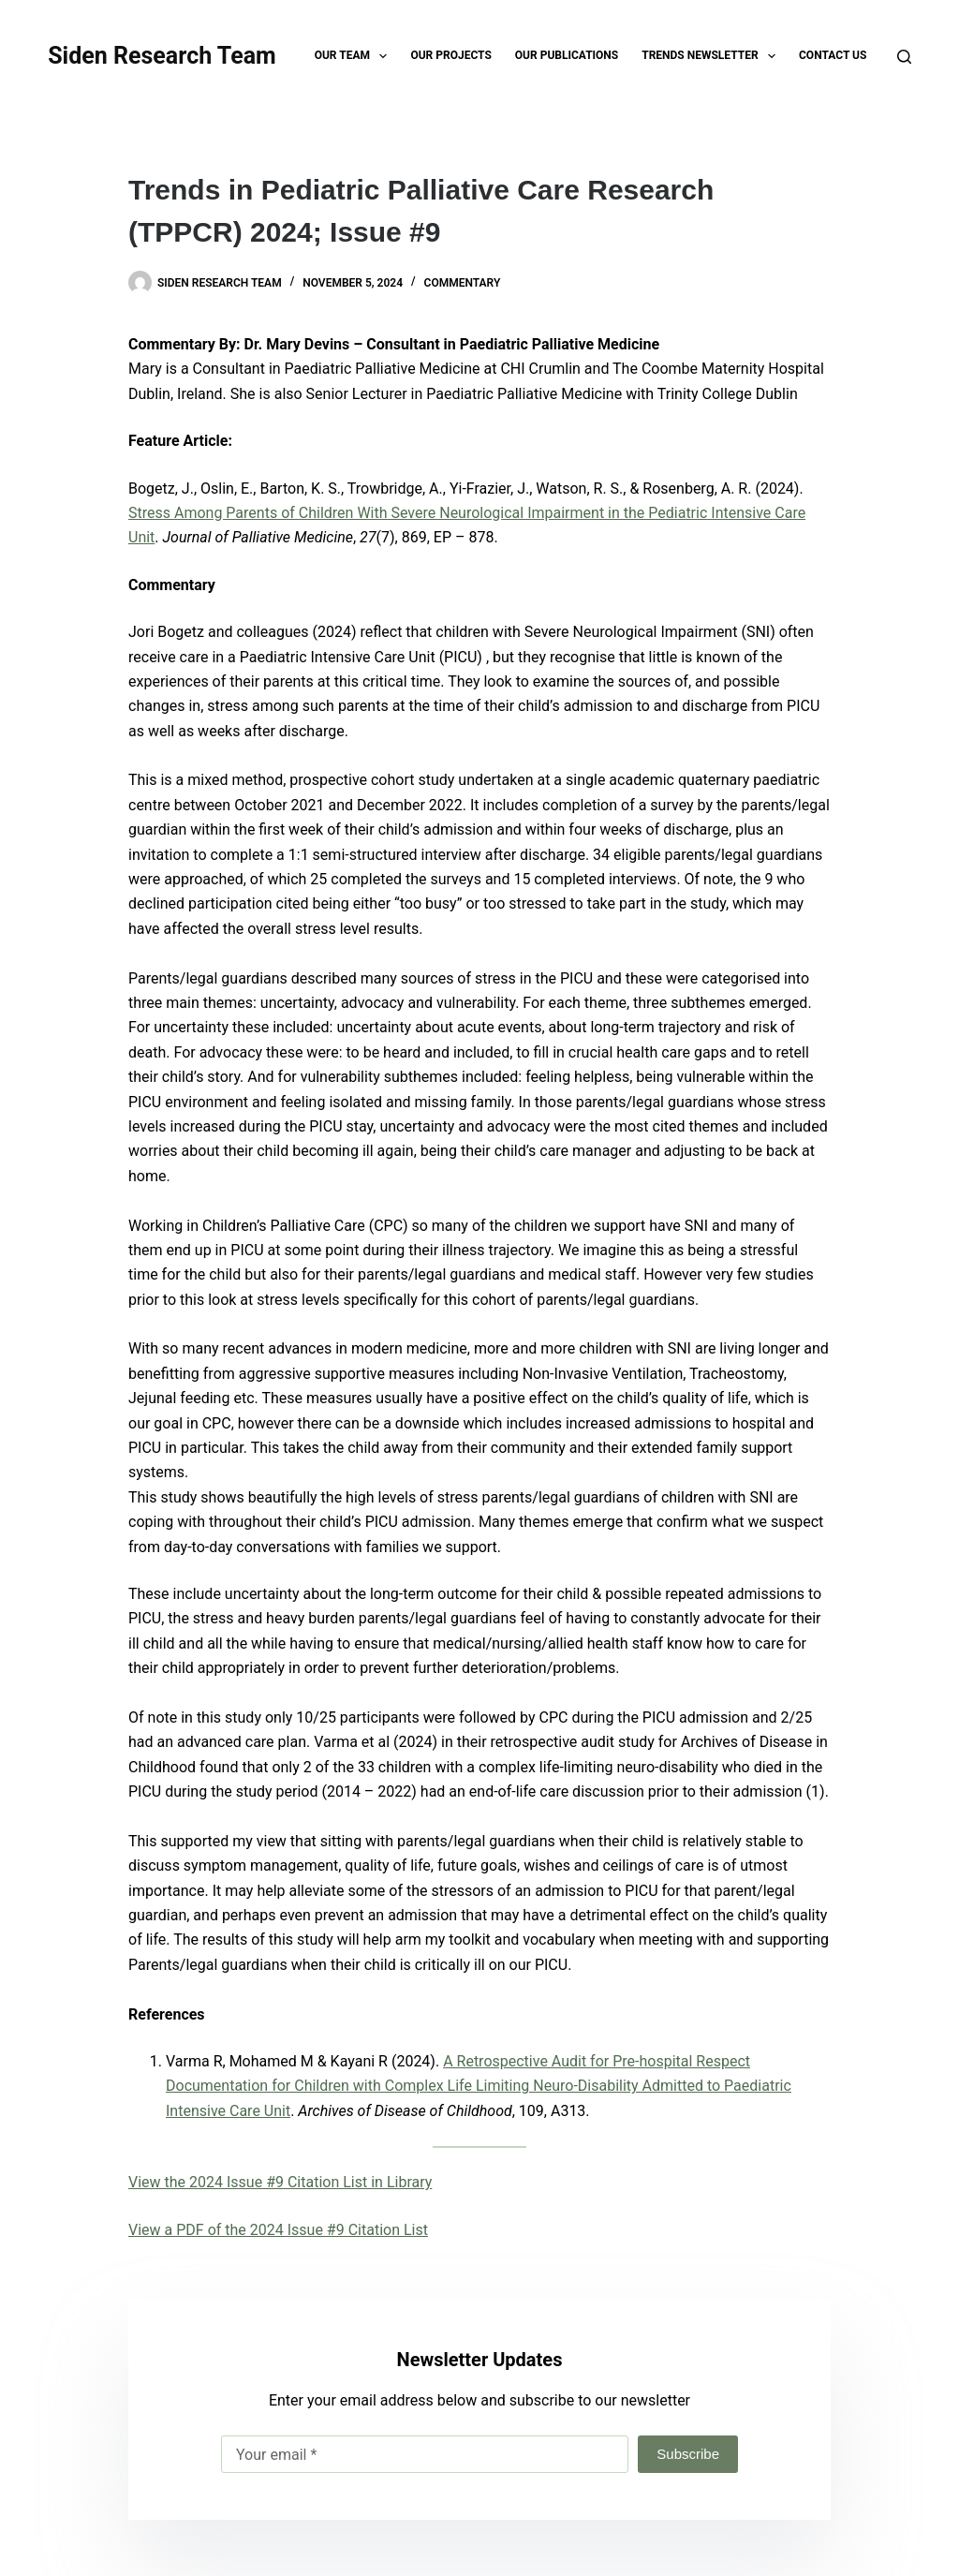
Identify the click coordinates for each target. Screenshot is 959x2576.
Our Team (355, 56)
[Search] (904, 57)
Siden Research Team (161, 55)
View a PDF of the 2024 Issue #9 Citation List (278, 2230)
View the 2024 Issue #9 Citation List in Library (280, 2182)
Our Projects (450, 55)
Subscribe (688, 2454)
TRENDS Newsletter (712, 56)
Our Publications (566, 55)
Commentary (462, 282)
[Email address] (424, 2454)
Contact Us (832, 55)
